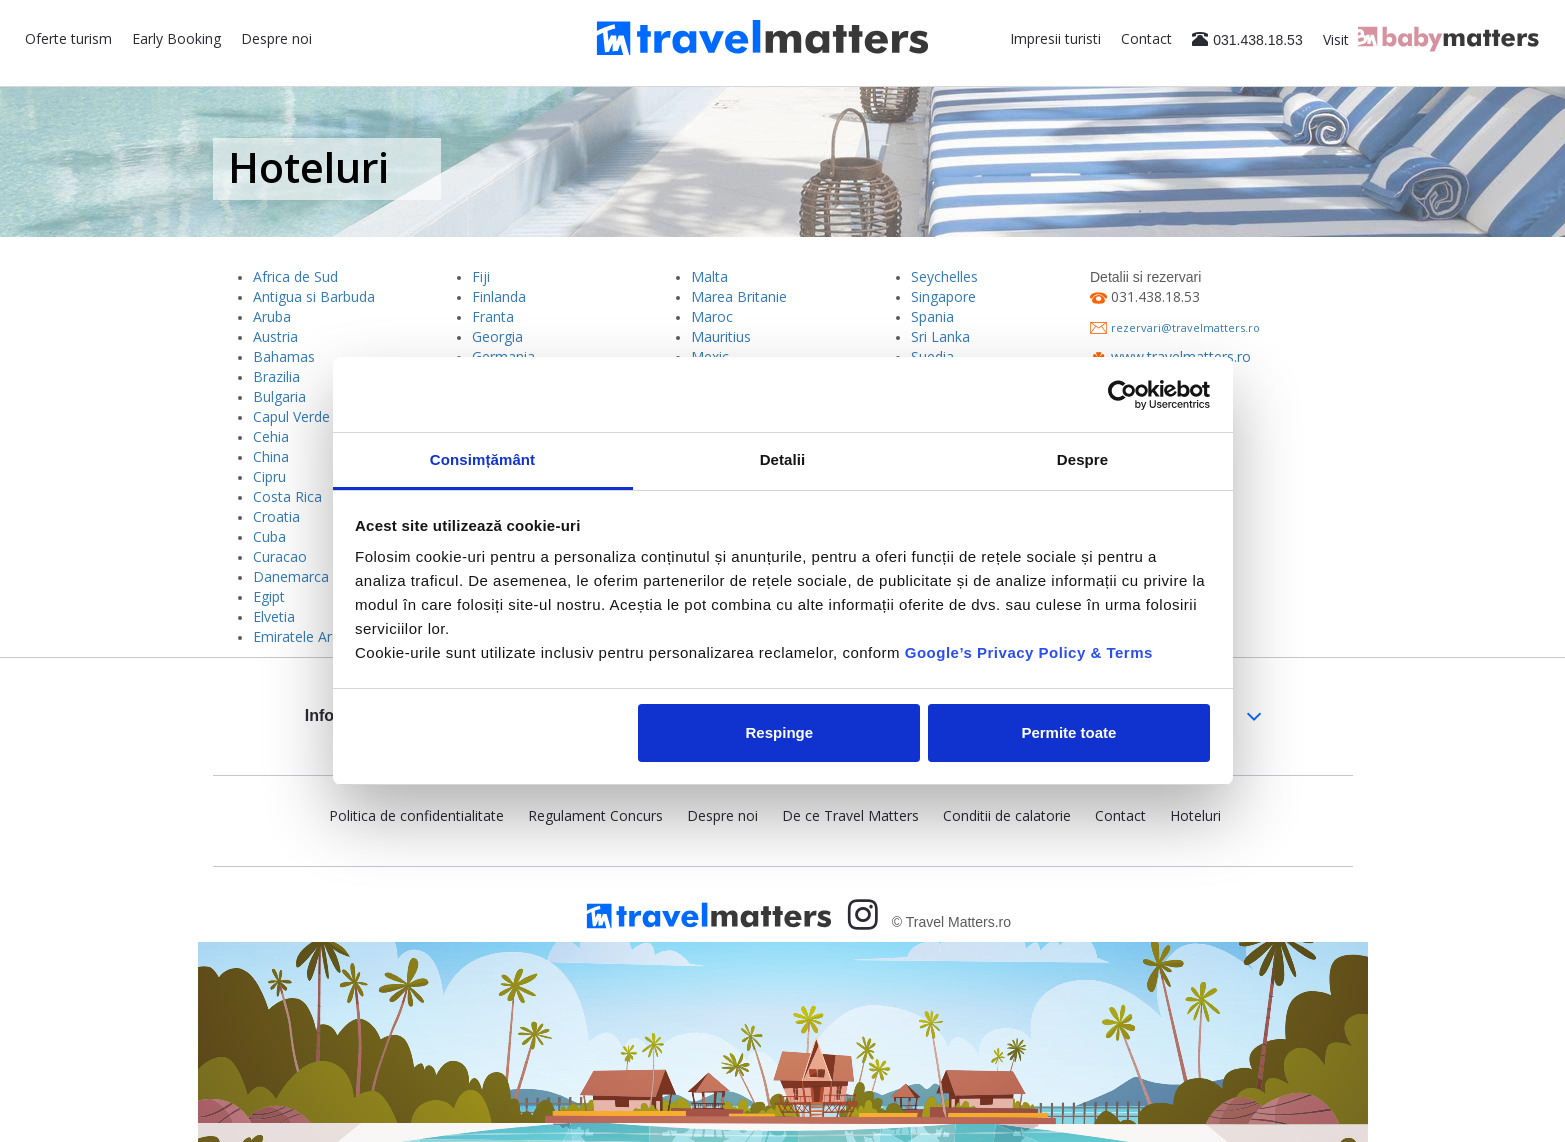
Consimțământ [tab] (482, 459)
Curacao (280, 556)
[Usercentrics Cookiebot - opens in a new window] (1122, 395)
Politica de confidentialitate (416, 815)
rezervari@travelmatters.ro (1185, 327)
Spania (932, 316)
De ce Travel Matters (850, 815)
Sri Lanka (940, 336)
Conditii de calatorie (1007, 815)
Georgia (497, 336)
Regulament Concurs (595, 815)
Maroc (712, 316)
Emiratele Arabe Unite (323, 636)
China (271, 456)
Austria (275, 336)
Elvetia (274, 616)
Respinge (780, 732)
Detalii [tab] (783, 459)
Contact (1146, 38)
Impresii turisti (1055, 38)
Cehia (271, 436)
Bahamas (284, 356)
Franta (493, 316)
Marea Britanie (739, 296)
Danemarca (291, 576)
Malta (709, 276)
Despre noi (276, 38)
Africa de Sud (295, 276)
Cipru (269, 476)
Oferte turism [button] (68, 38)
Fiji (481, 276)
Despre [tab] (1082, 459)
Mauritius (721, 336)
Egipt (269, 596)
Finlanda (499, 296)
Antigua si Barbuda (314, 296)
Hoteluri (1195, 815)
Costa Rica (287, 496)
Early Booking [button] (176, 38)
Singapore (943, 296)
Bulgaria (279, 396)
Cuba (269, 536)
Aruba (272, 316)
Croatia (276, 516)
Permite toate (1068, 732)
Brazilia (276, 376)
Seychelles (944, 276)
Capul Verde (291, 416)
